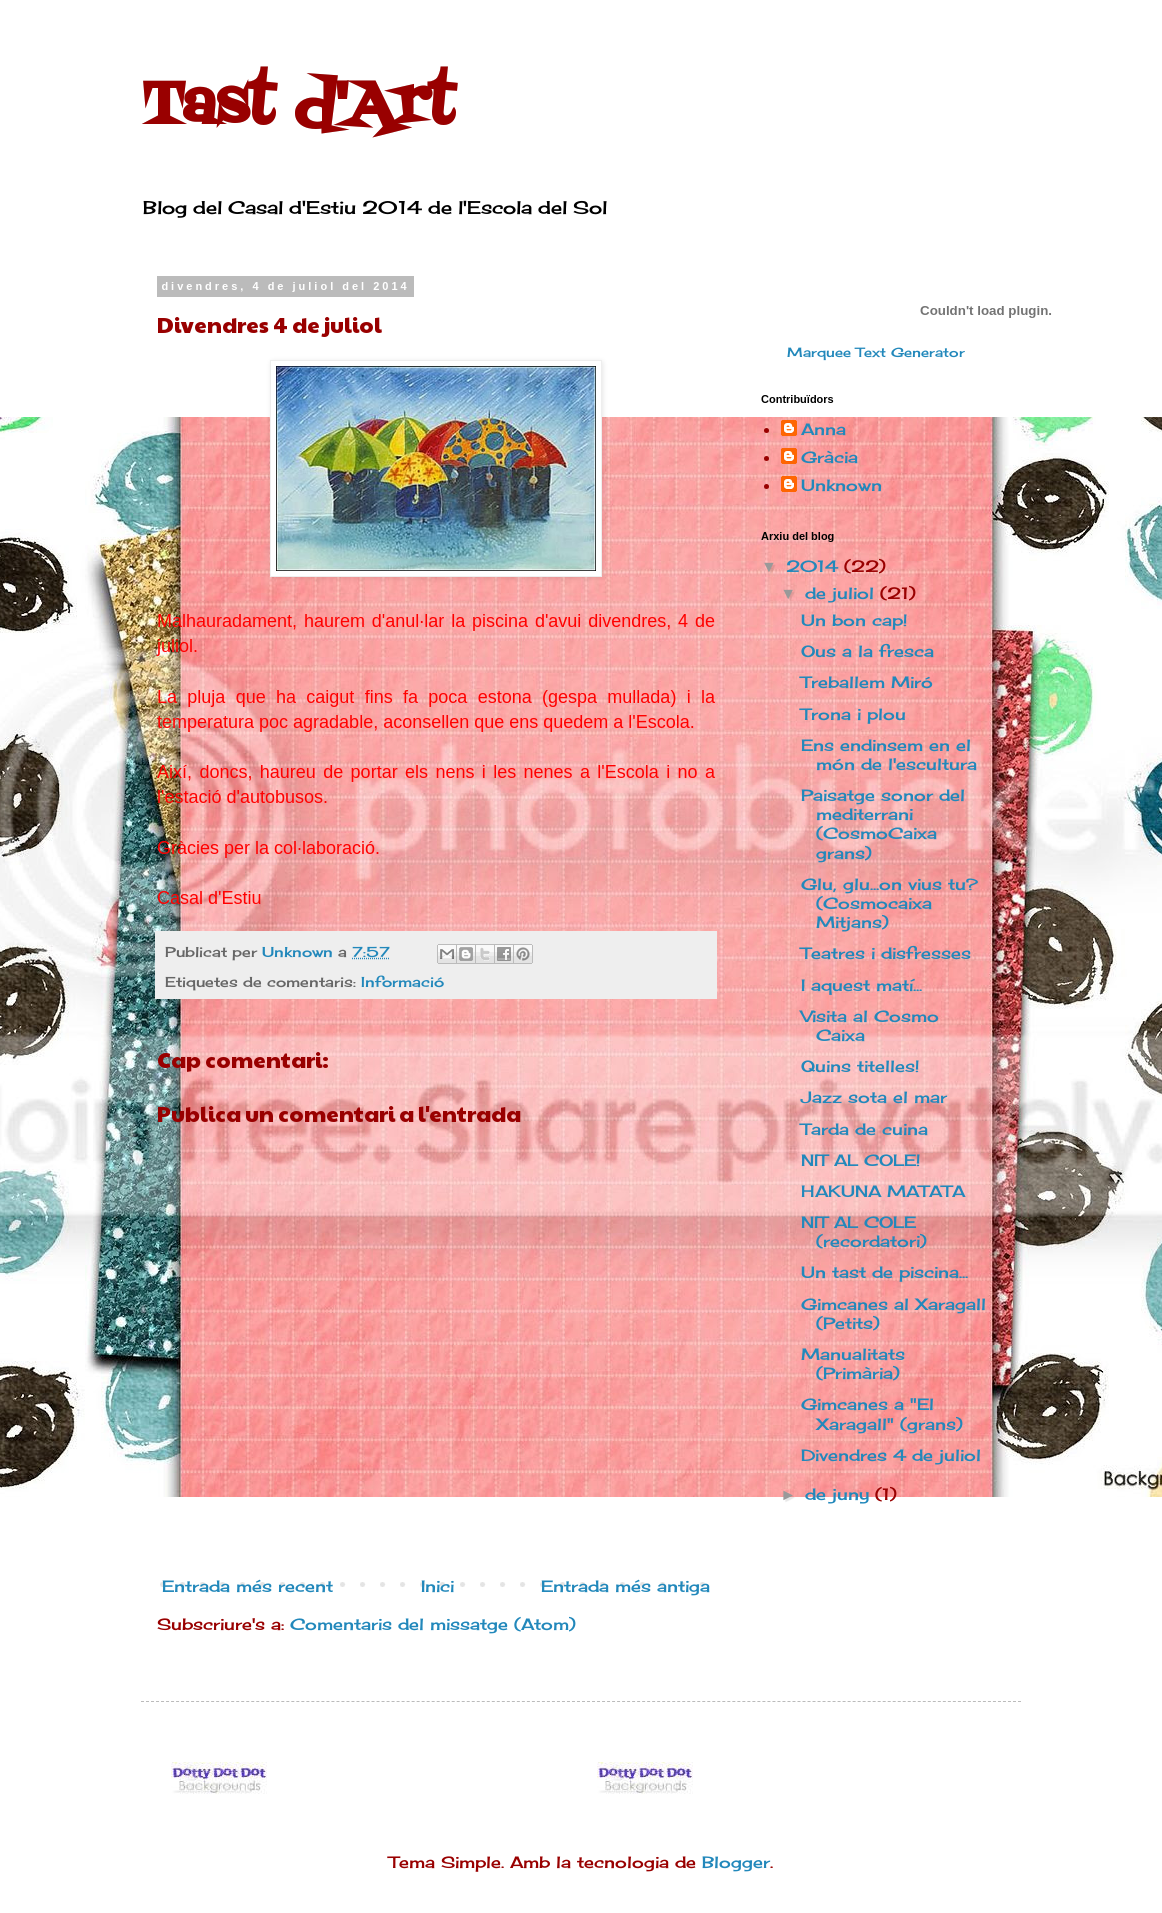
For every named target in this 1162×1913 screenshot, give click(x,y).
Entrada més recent (247, 1586)
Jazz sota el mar (874, 1097)
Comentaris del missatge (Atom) (433, 1624)
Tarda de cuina (864, 1129)
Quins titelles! (860, 1066)
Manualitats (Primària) (853, 1363)
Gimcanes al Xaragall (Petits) (893, 1313)
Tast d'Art (297, 107)
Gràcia (829, 457)
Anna (823, 429)
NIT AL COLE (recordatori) (864, 1231)
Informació (402, 981)
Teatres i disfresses (886, 953)
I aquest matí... (861, 985)
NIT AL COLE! (860, 1160)
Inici (437, 1586)
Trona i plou (853, 714)
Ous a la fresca (867, 651)
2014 (815, 566)
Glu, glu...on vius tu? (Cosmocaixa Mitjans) (889, 903)
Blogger (736, 1862)
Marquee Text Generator (876, 352)
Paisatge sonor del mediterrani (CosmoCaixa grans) (883, 824)
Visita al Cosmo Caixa (870, 1025)
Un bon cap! (854, 620)
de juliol (842, 593)
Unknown (841, 485)
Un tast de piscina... (884, 1272)
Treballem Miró (867, 682)
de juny (840, 1494)
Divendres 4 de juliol (891, 1455)
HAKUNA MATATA (883, 1191)
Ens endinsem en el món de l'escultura (889, 754)
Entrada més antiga (625, 1586)
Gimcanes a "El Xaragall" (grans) (882, 1413)
